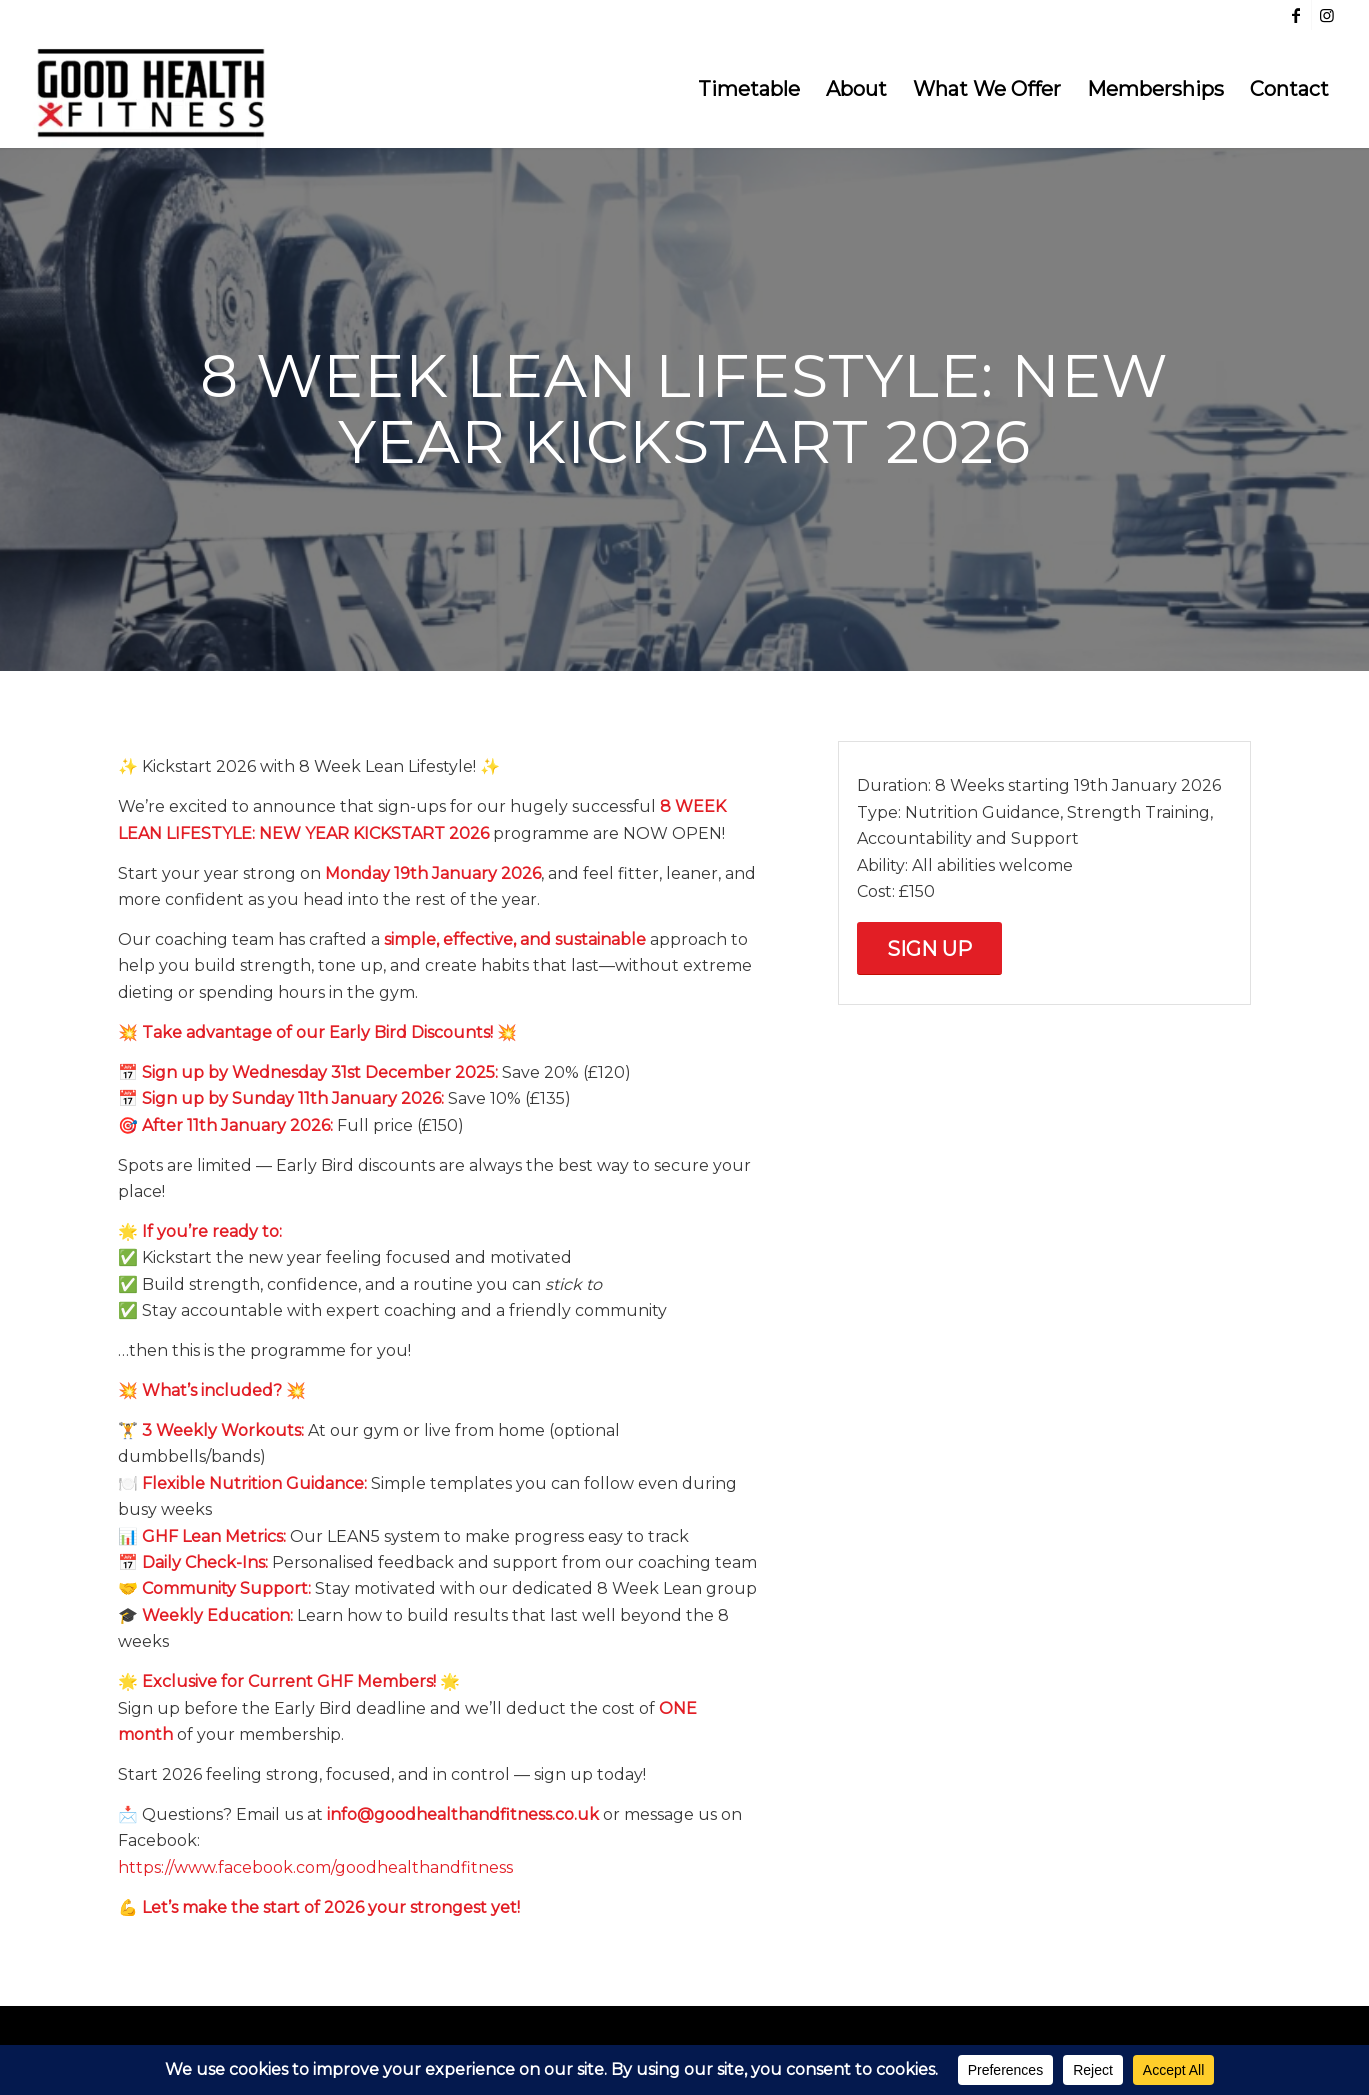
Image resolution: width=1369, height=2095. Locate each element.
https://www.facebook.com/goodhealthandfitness (315, 1867)
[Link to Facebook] (1296, 15)
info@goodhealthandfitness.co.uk (463, 1814)
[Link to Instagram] (1327, 15)
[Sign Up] (929, 948)
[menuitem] (749, 89)
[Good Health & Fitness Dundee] (151, 89)
